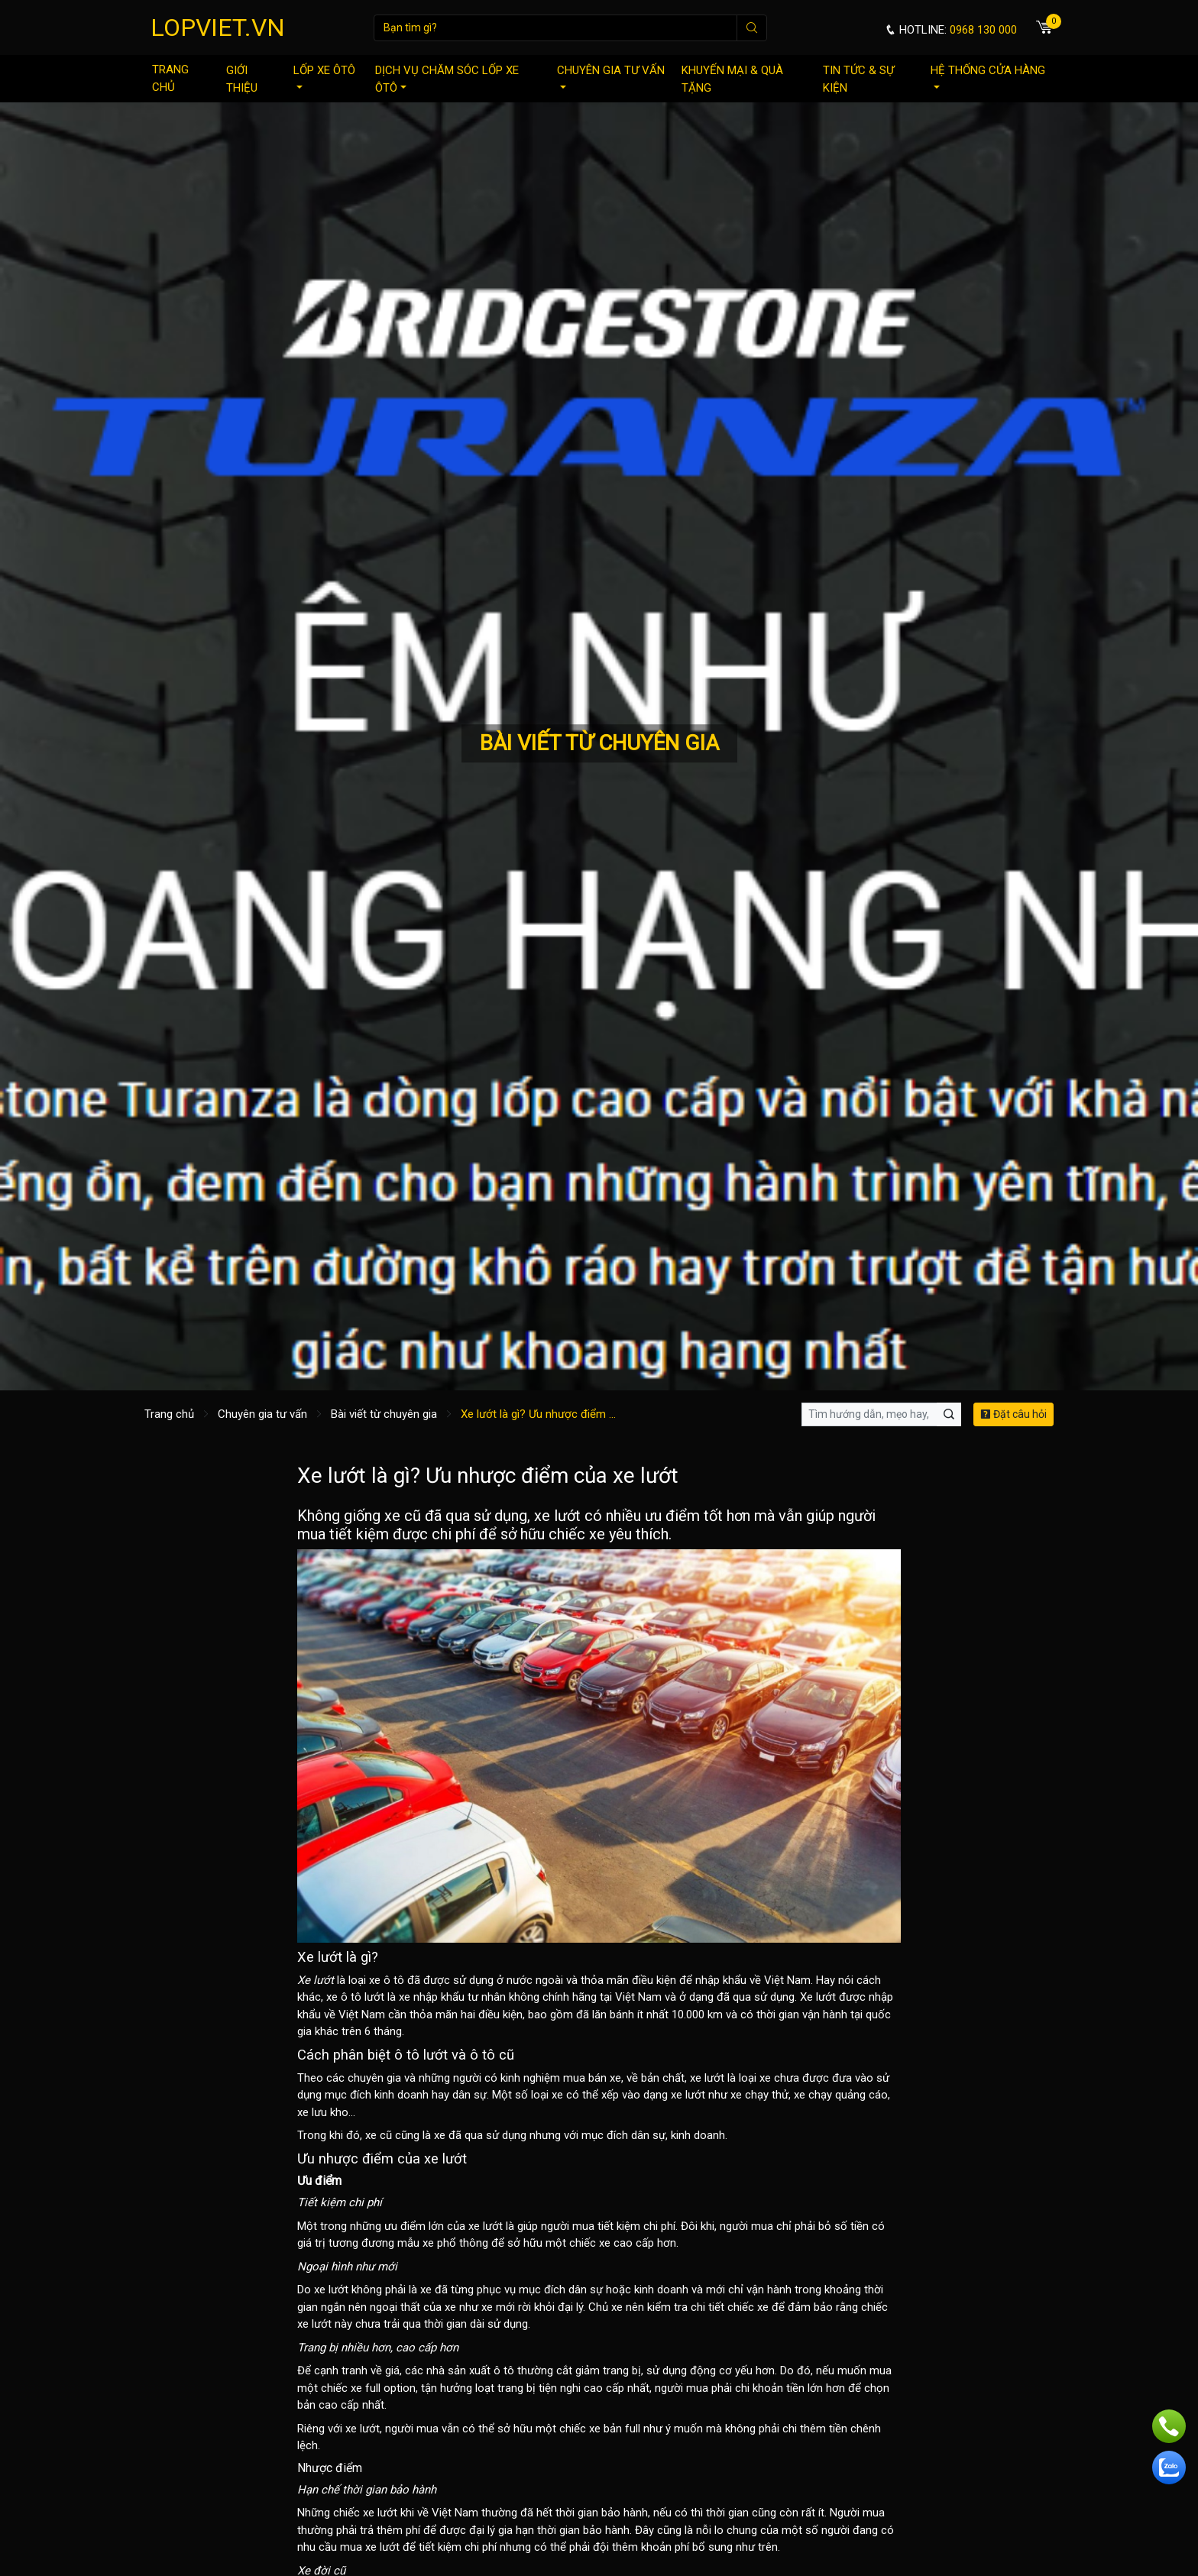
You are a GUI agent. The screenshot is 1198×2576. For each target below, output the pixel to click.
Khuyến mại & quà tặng (732, 79)
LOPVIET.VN (218, 27)
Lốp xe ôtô (324, 76)
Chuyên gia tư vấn (611, 76)
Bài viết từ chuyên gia (384, 1414)
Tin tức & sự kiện (858, 79)
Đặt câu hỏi (1013, 1414)
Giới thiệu (241, 79)
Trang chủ (170, 78)
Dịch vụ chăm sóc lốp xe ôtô (447, 79)
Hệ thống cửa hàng (988, 76)
